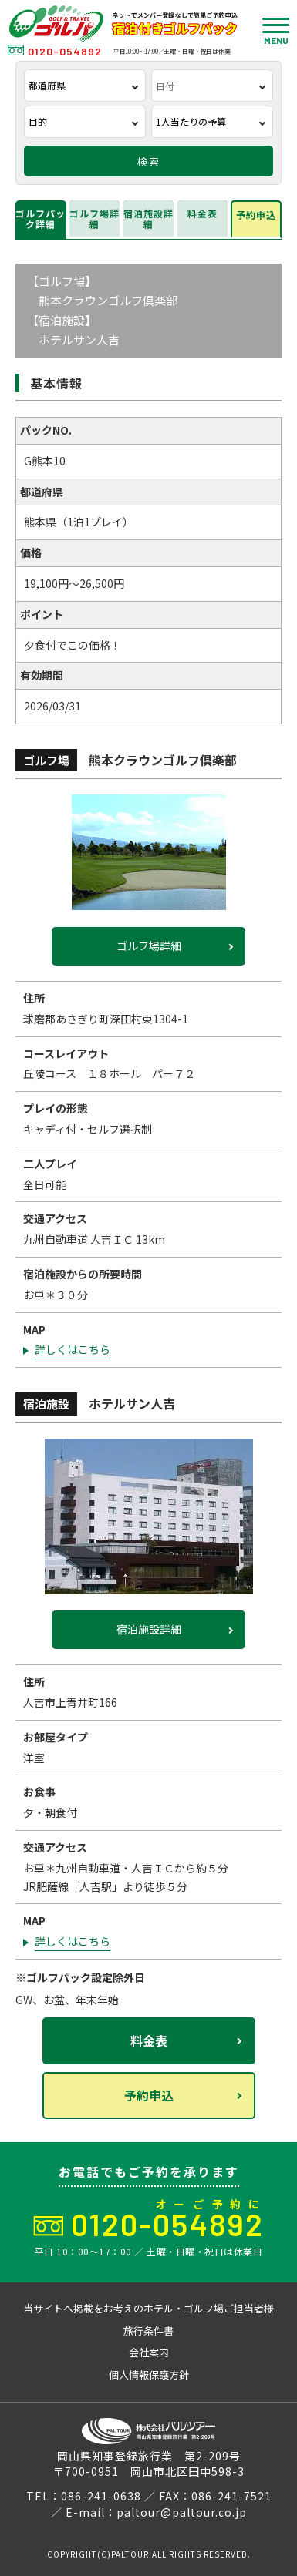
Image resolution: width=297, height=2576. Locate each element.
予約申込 (256, 214)
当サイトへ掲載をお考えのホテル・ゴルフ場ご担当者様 (148, 2308)
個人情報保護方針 (149, 2374)
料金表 (202, 213)
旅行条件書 (148, 2330)
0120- (167, 2223)
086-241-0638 (101, 2496)
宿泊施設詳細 (148, 218)
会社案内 (149, 2352)
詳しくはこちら (72, 1349)
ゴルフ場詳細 (94, 218)
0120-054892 (55, 51)
